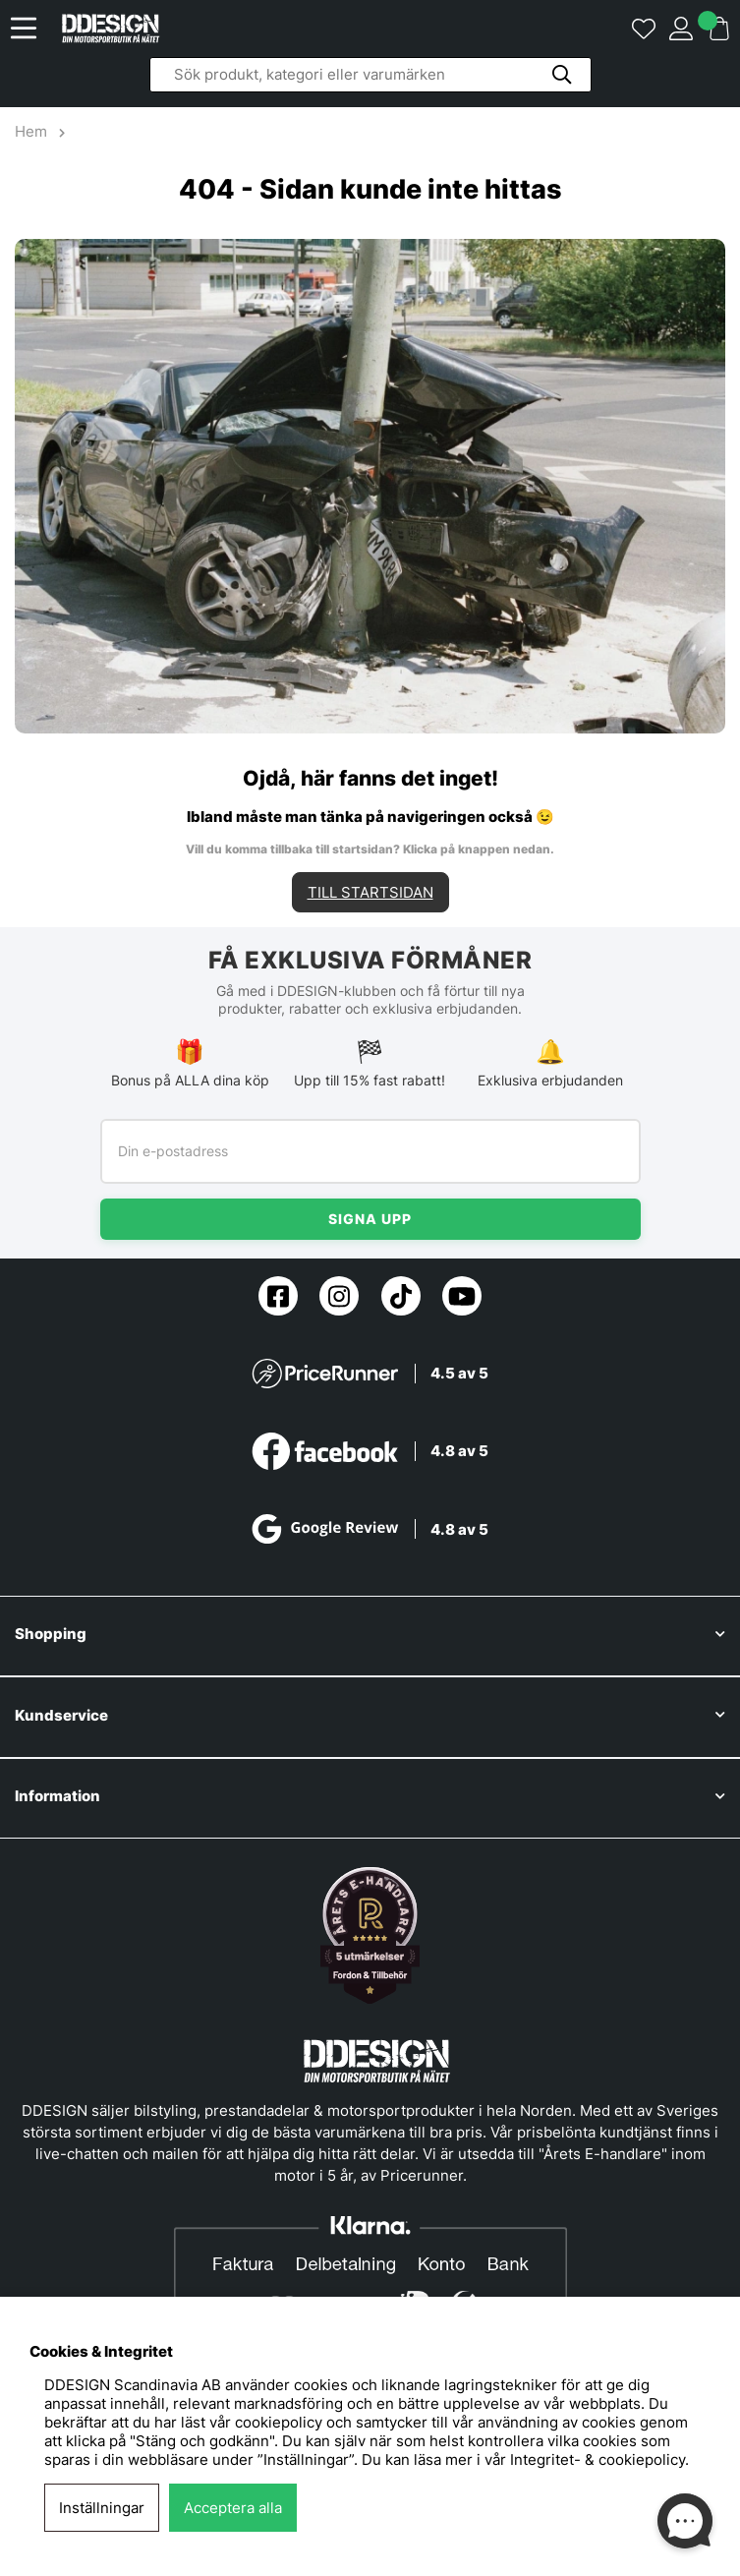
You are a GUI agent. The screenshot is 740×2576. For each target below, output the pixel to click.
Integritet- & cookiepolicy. (599, 2459)
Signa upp (370, 1218)
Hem (33, 131)
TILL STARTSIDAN (370, 892)
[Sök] (370, 74)
